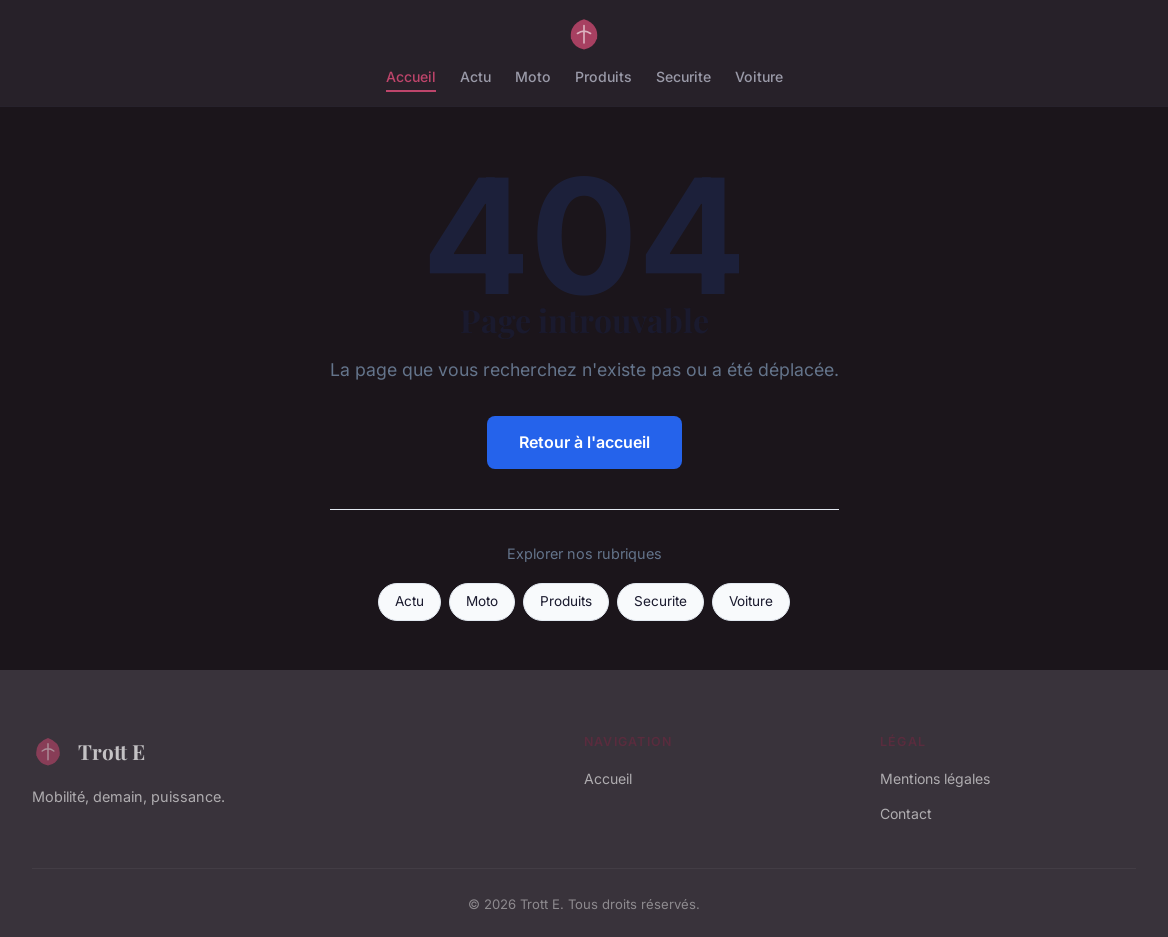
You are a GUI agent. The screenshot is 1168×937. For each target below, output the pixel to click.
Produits (603, 76)
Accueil (411, 76)
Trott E (88, 751)
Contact (906, 813)
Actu (475, 76)
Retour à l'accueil (584, 442)
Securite (683, 76)
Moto (533, 76)
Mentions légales (935, 778)
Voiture (759, 76)
